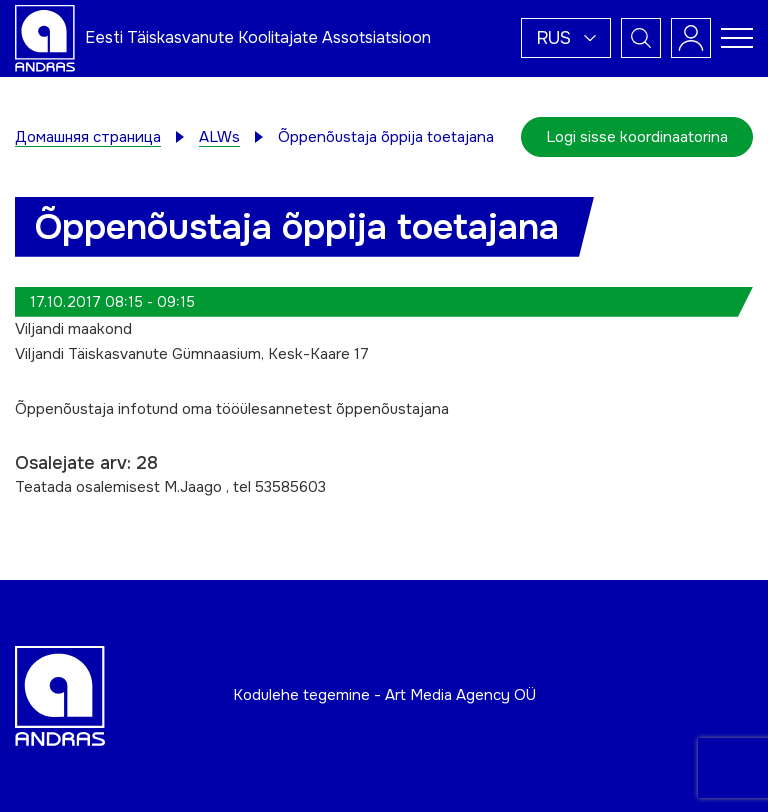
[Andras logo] (45, 37)
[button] (566, 38)
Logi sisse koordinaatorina (637, 137)
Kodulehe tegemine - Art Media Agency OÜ (384, 695)
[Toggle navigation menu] (737, 38)
